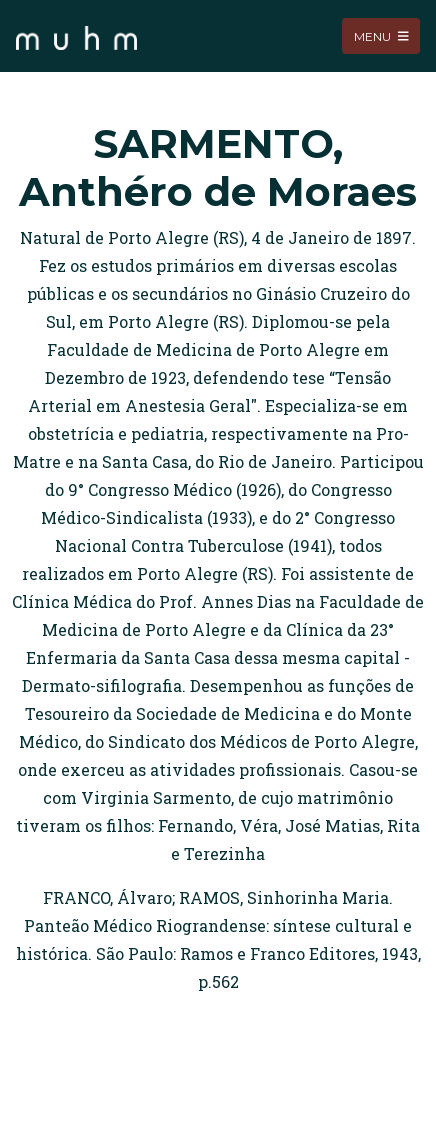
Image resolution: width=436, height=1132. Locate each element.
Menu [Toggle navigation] (381, 35)
